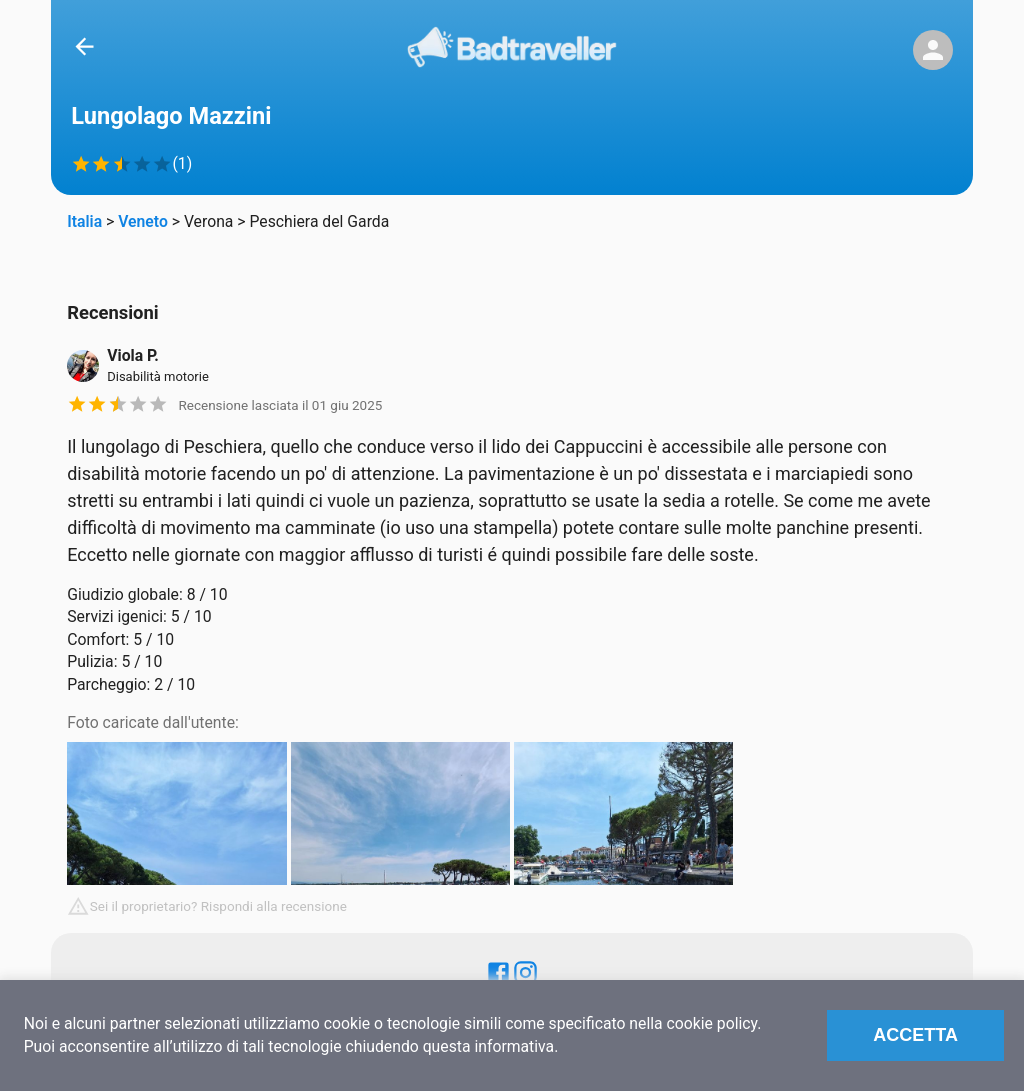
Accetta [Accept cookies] (915, 1035)
